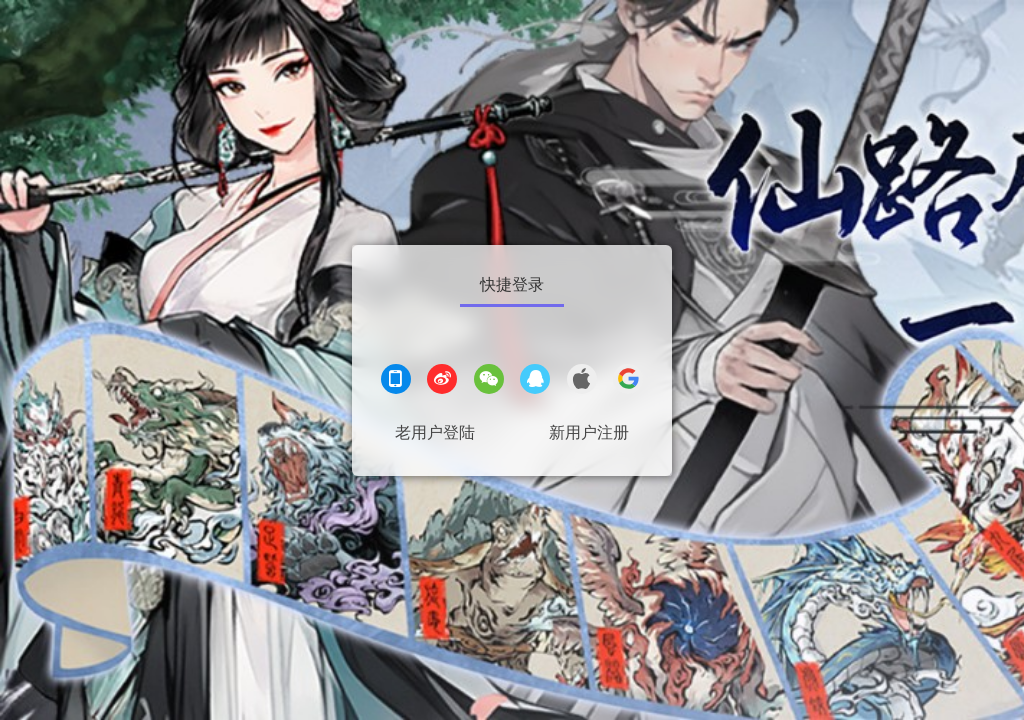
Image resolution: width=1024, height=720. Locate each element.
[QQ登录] (535, 381)
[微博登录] (442, 381)
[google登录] (628, 381)
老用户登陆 (435, 432)
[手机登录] (396, 381)
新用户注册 (589, 432)
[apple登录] (582, 381)
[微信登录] (489, 381)
